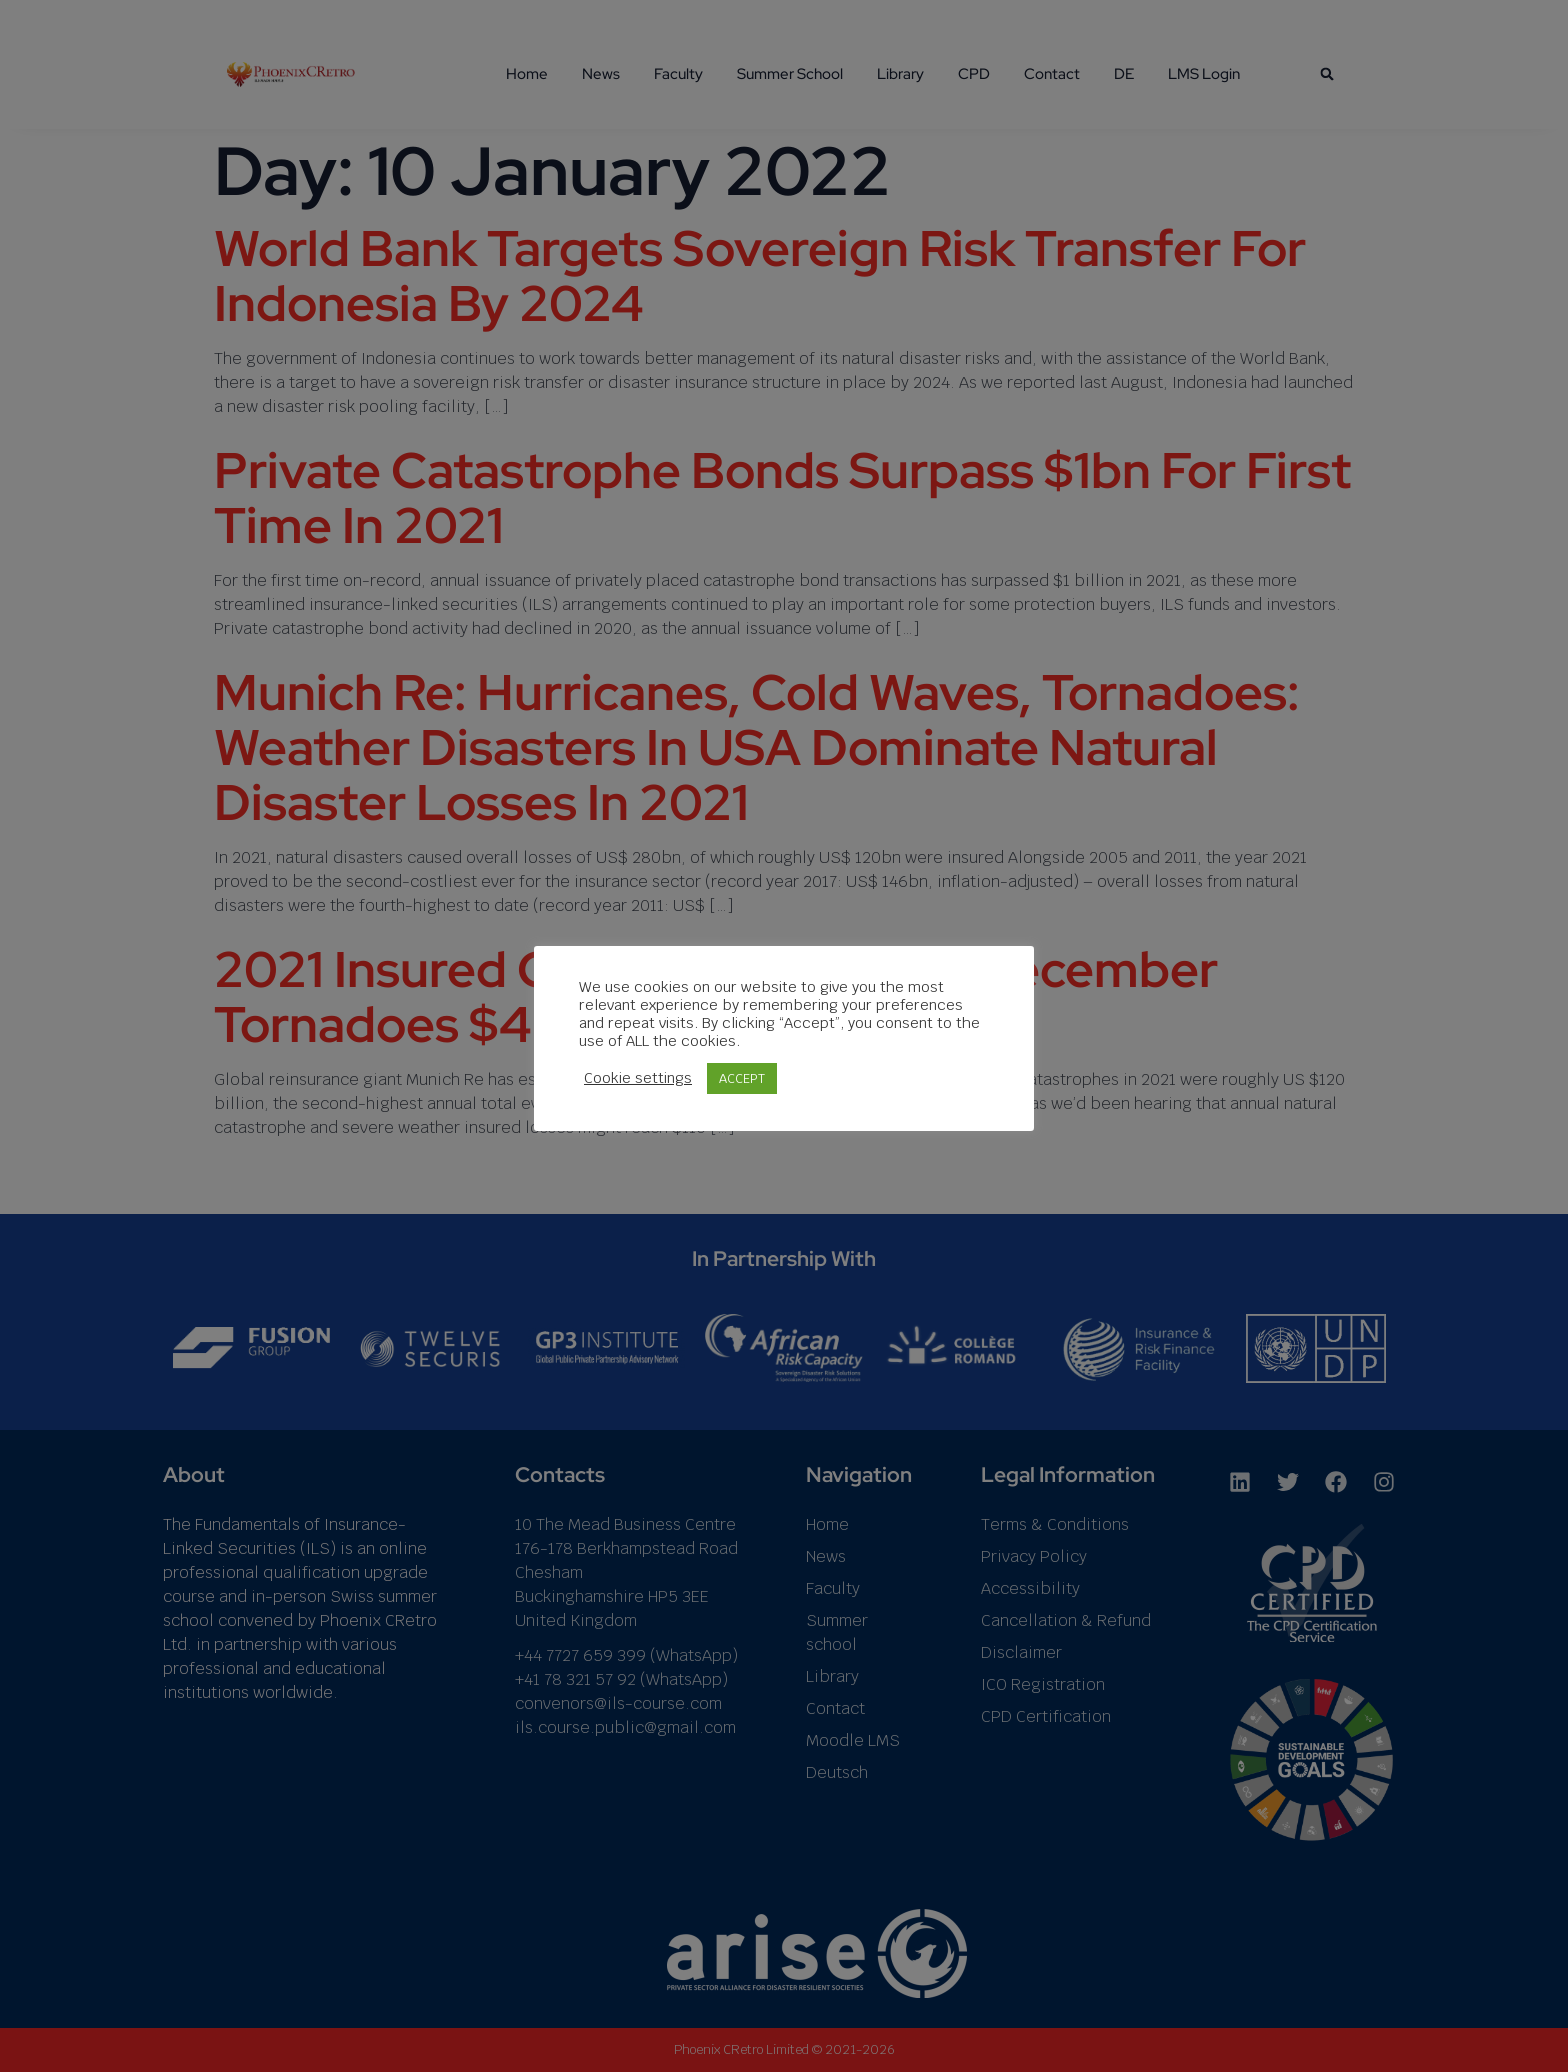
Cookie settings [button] (638, 1078)
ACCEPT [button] (742, 1078)
